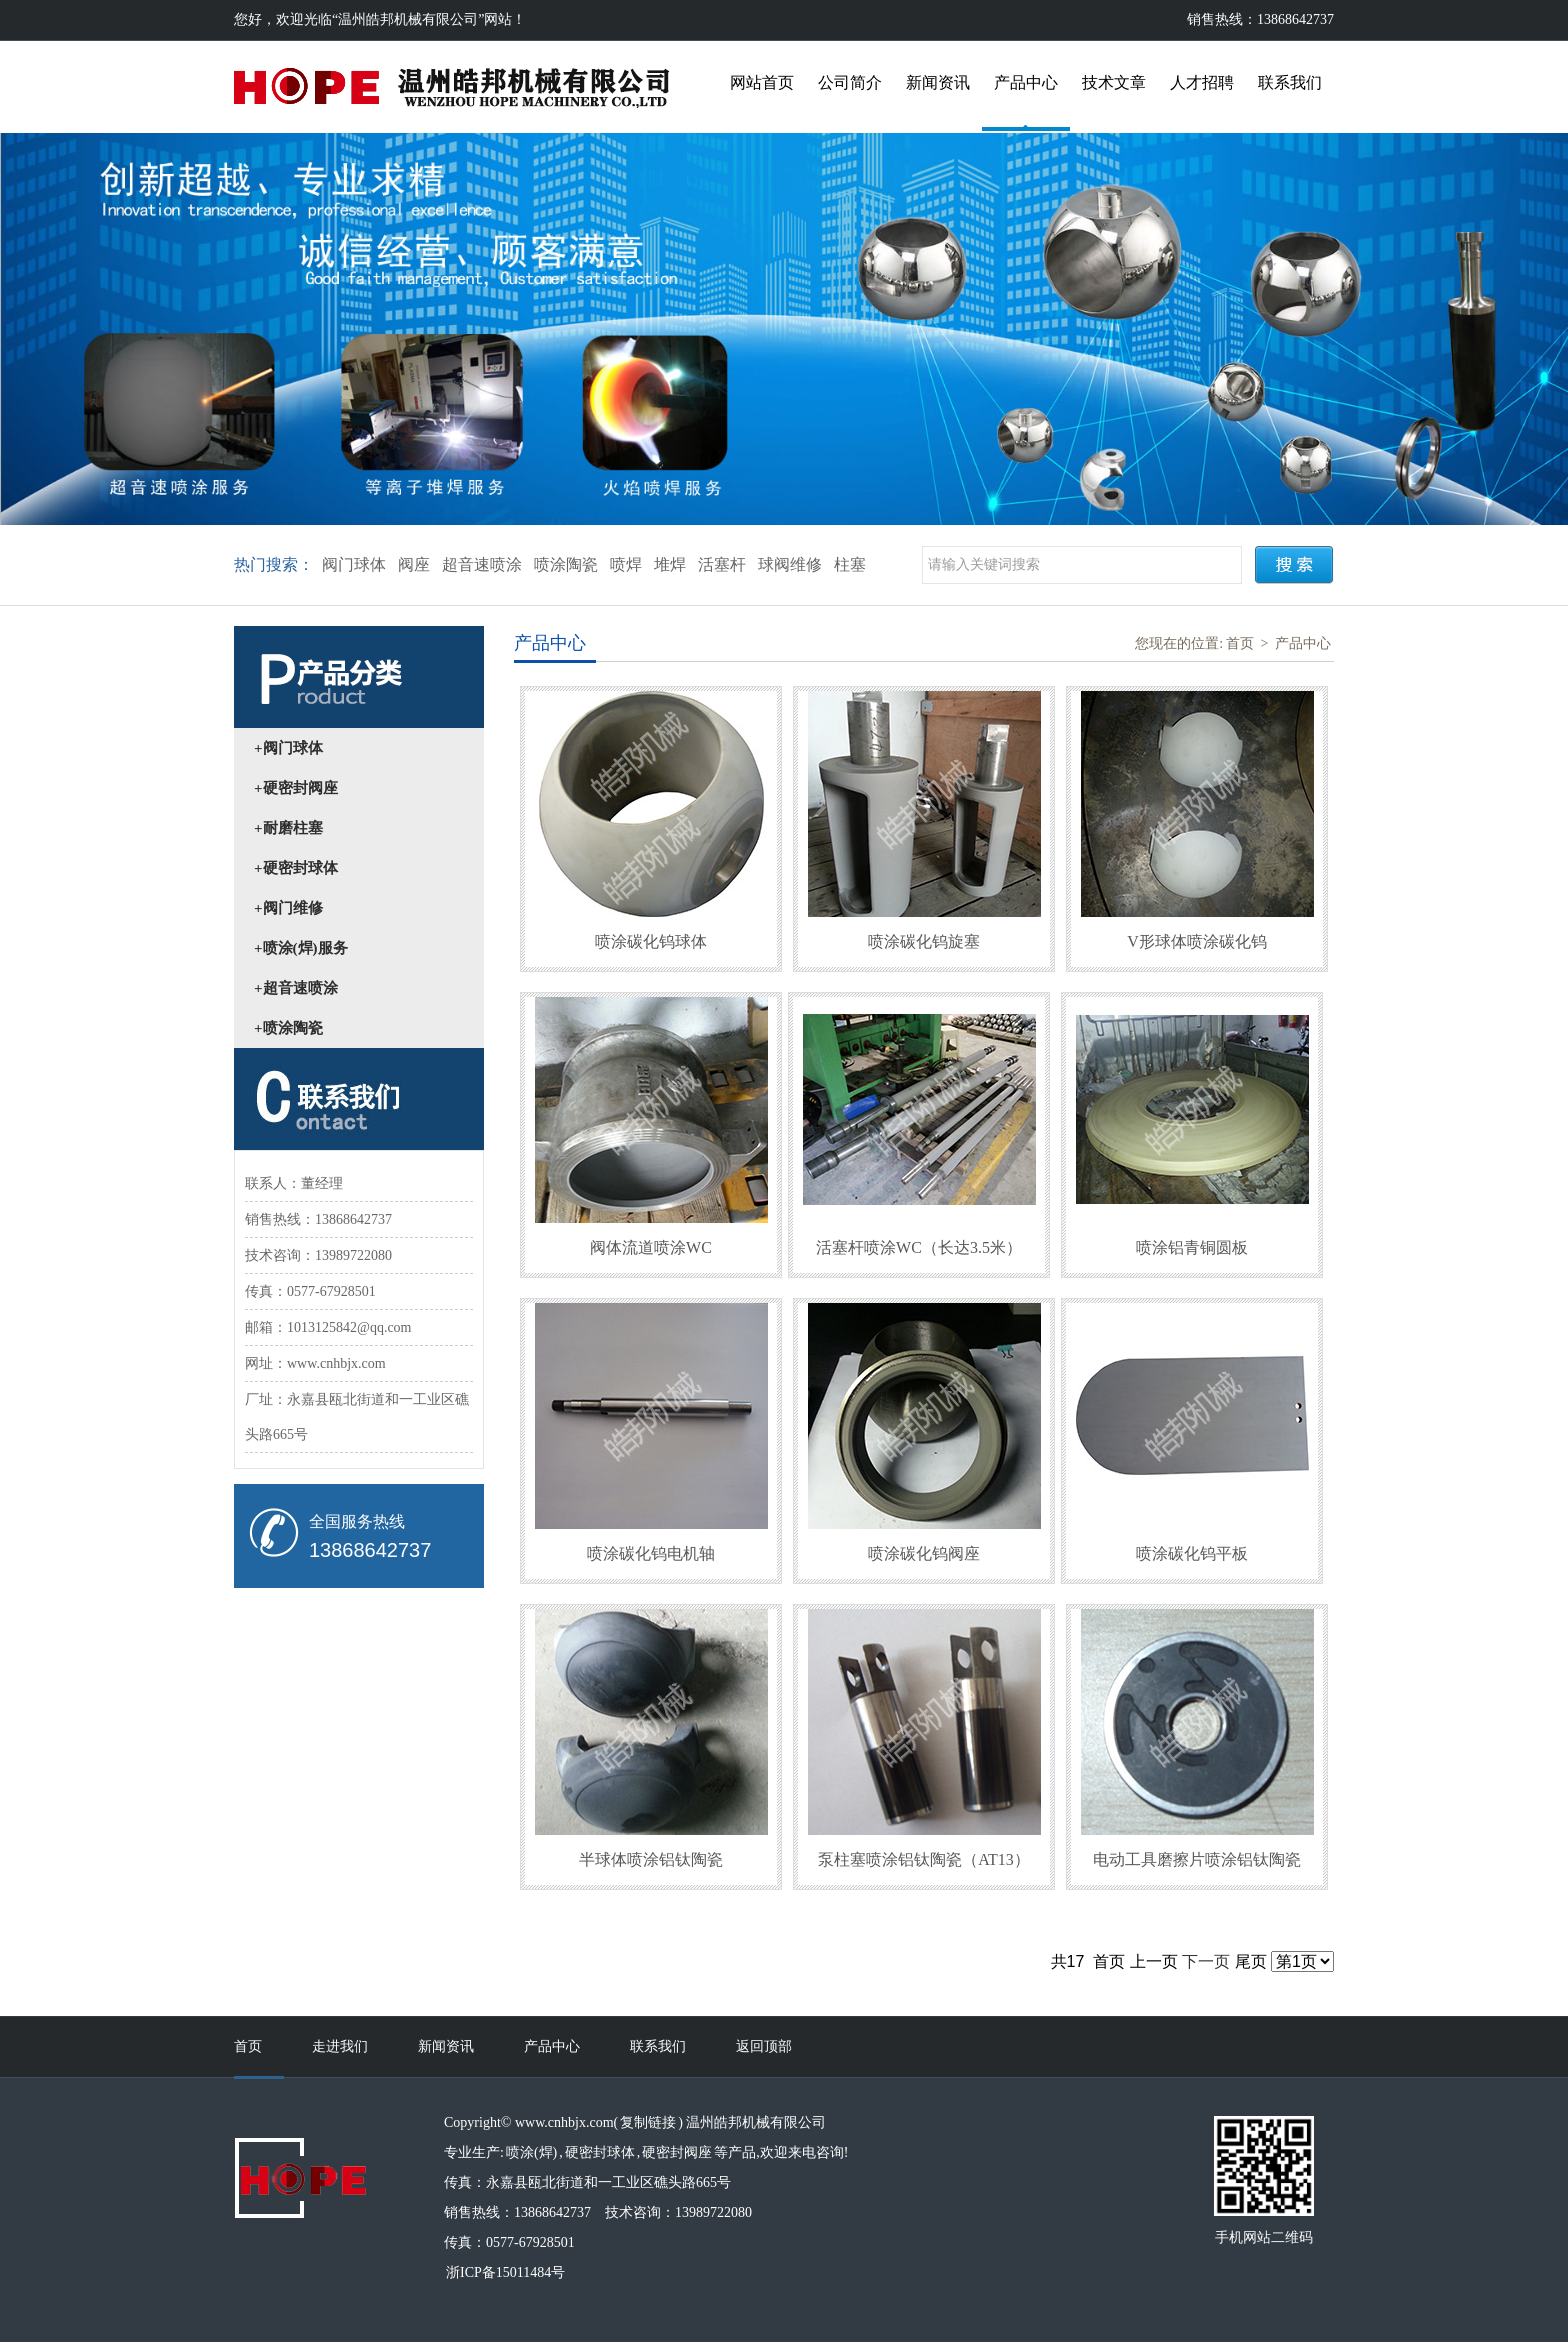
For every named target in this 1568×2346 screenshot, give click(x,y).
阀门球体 (354, 564)
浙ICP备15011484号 (505, 2272)
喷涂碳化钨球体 (651, 941)
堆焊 (670, 564)
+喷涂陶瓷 (288, 1028)
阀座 (414, 564)
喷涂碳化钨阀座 (924, 1553)
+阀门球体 (288, 748)
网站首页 (762, 82)
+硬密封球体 (296, 868)
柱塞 (850, 564)
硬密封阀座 (677, 2152)
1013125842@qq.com (349, 1327)
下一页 (1206, 1961)
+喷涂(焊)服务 (301, 948)
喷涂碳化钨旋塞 (924, 941)
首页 (1240, 643)
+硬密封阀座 (296, 788)
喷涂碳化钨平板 (1192, 1553)
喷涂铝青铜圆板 (1192, 1247)
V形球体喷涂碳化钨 (1197, 941)
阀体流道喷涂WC (651, 1247)
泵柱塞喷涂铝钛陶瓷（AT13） (924, 1859)
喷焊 (626, 564)
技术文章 (1114, 82)
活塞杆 (722, 564)
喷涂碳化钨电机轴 (651, 1553)
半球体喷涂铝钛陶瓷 (651, 1859)
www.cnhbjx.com (336, 1363)
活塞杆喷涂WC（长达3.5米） (919, 1247)
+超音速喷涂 (296, 988)
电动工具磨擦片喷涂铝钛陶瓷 (1197, 1859)
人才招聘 (1202, 82)
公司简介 (850, 82)
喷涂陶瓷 (566, 564)
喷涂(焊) (531, 2152)
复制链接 (648, 2122)
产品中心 (1026, 82)
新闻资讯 (938, 82)
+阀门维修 (288, 908)
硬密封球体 (600, 2152)
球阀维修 (790, 564)
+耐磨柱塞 (288, 828)
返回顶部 (764, 2046)
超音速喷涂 (482, 564)
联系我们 (1290, 82)
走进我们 (340, 2046)
